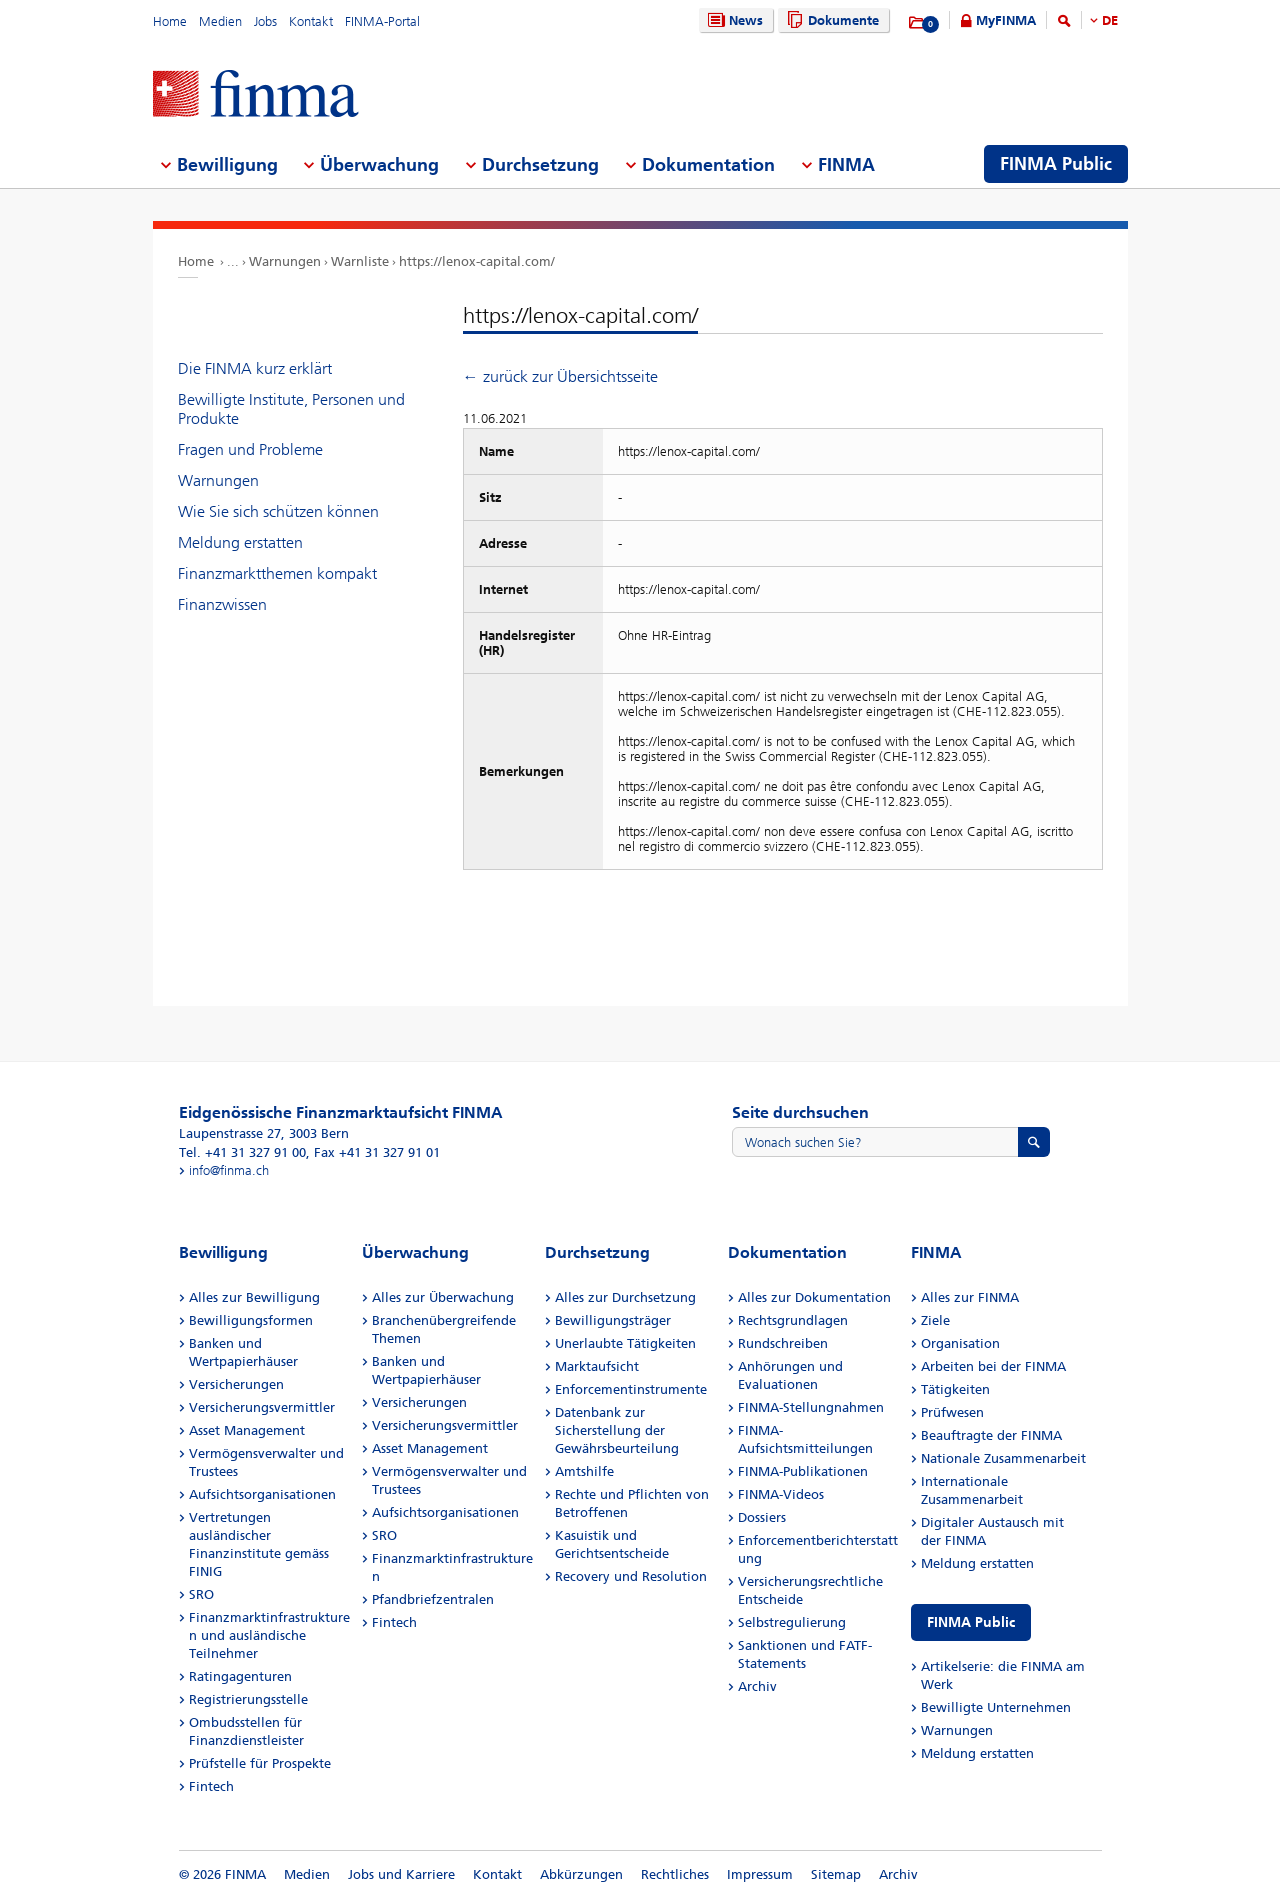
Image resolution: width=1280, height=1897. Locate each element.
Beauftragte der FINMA (991, 1435)
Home (170, 21)
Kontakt (311, 21)
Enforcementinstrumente (631, 1389)
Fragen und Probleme (250, 449)
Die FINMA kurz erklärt (255, 368)
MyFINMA (1006, 20)
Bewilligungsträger (613, 1320)
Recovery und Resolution (631, 1576)
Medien (220, 21)
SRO (201, 1594)
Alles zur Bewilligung (254, 1297)
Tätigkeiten (955, 1389)
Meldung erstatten (240, 542)
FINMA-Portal (382, 21)
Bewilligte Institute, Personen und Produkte (291, 409)
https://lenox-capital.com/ (477, 261)
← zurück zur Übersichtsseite (560, 376)
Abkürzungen (581, 1874)
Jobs (265, 21)
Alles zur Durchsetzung (625, 1297)
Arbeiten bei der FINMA (993, 1366)
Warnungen (285, 261)
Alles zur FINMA (970, 1297)
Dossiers (762, 1517)
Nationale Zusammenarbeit (1003, 1458)
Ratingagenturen (240, 1676)
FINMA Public (971, 1622)
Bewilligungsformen (251, 1320)
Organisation (960, 1343)
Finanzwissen (222, 604)
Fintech (211, 1786)
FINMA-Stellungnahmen (811, 1407)
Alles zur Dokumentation (814, 1297)
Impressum (760, 1874)
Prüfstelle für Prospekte (260, 1763)
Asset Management (247, 1430)
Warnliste (360, 261)
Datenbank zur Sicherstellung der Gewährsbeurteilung (617, 1430)
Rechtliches (675, 1874)
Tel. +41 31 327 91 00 (242, 1152)
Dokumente (830, 20)
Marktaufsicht (597, 1366)
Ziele (935, 1320)
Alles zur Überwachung (443, 1297)
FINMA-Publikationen (803, 1471)
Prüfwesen (952, 1412)
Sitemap (836, 1874)
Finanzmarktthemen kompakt (277, 573)
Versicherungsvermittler (262, 1407)
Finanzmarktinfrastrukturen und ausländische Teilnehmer (269, 1635)
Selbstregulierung (792, 1622)
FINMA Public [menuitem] (1056, 164)
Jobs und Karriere (401, 1874)
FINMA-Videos (781, 1494)
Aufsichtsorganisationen (262, 1494)
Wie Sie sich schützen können (278, 511)
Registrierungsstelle (248, 1699)
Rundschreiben (783, 1343)
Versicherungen (236, 1384)
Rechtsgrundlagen (793, 1320)
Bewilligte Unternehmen (996, 1707)
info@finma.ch (229, 1170)
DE (1110, 20)
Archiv (757, 1686)
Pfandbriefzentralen (433, 1599)
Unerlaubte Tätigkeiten (625, 1343)
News (733, 20)
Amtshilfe (584, 1471)
